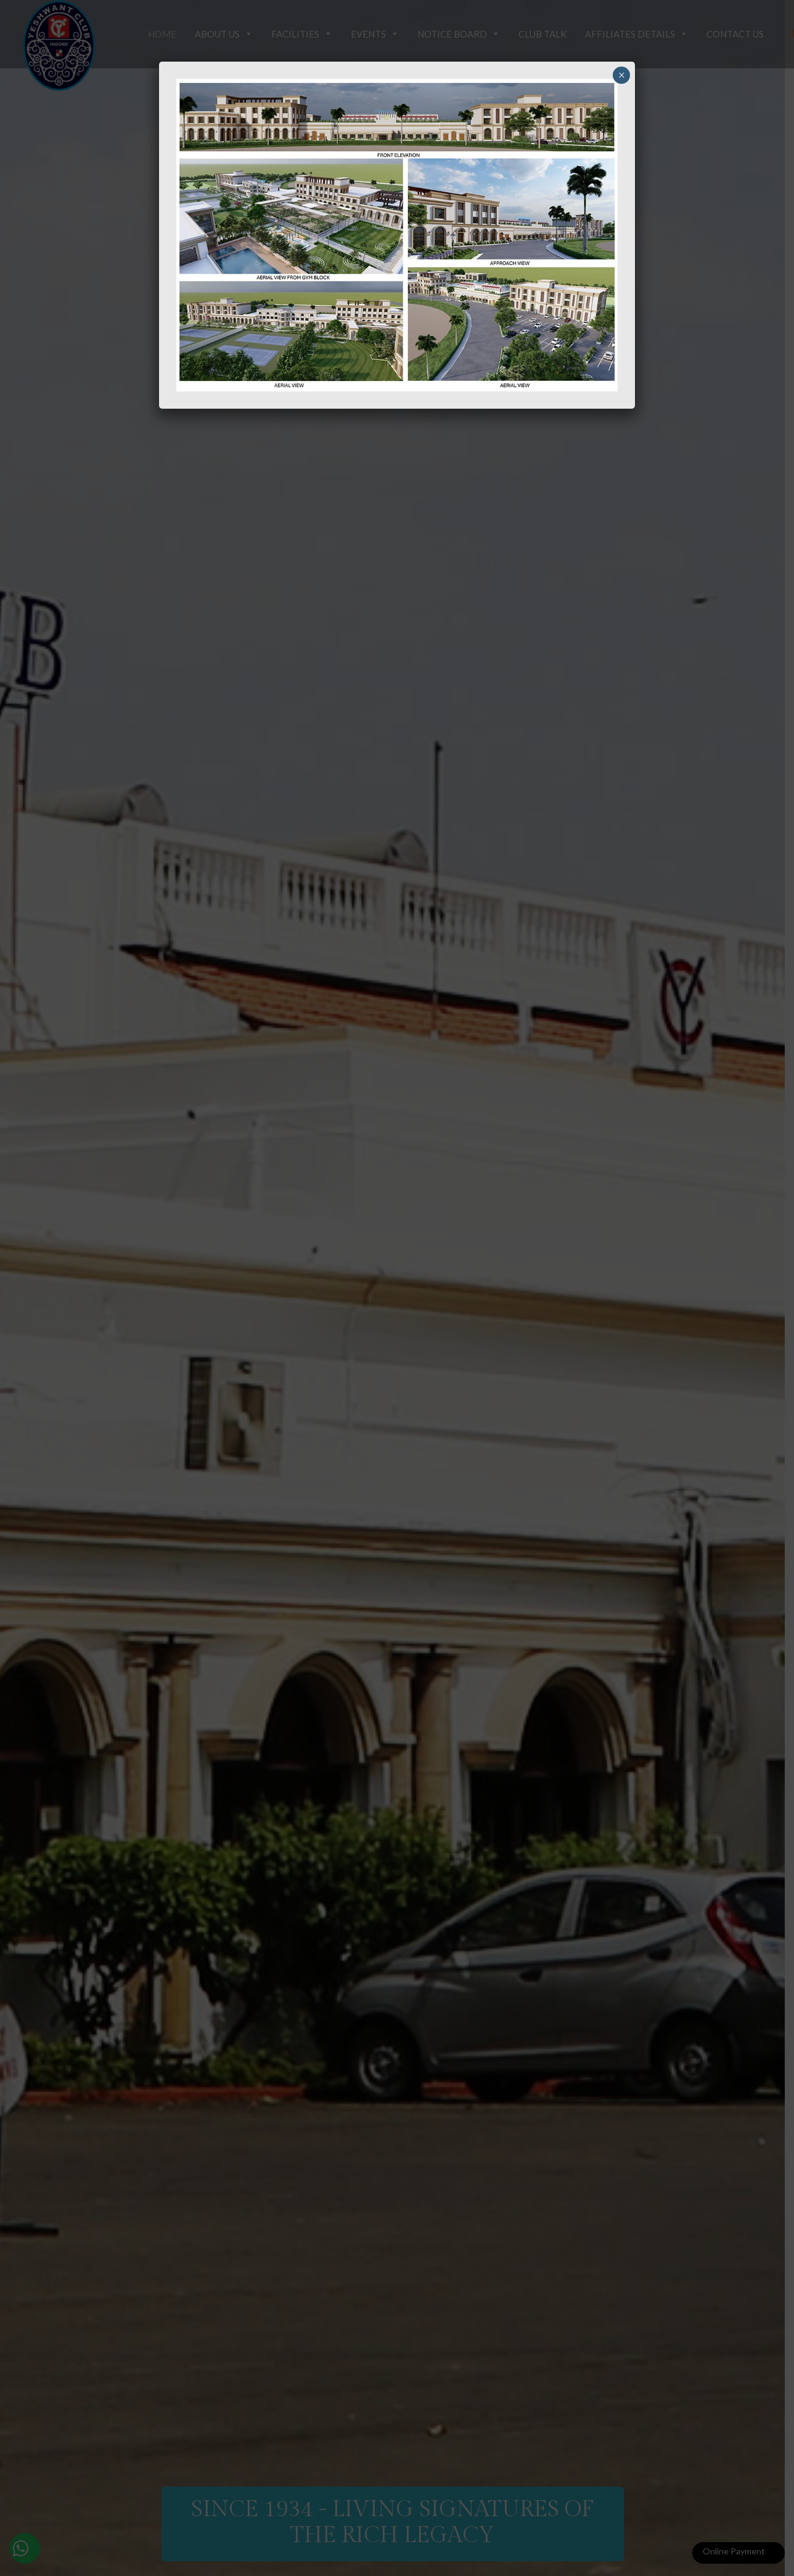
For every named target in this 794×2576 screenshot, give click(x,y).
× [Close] (621, 75)
